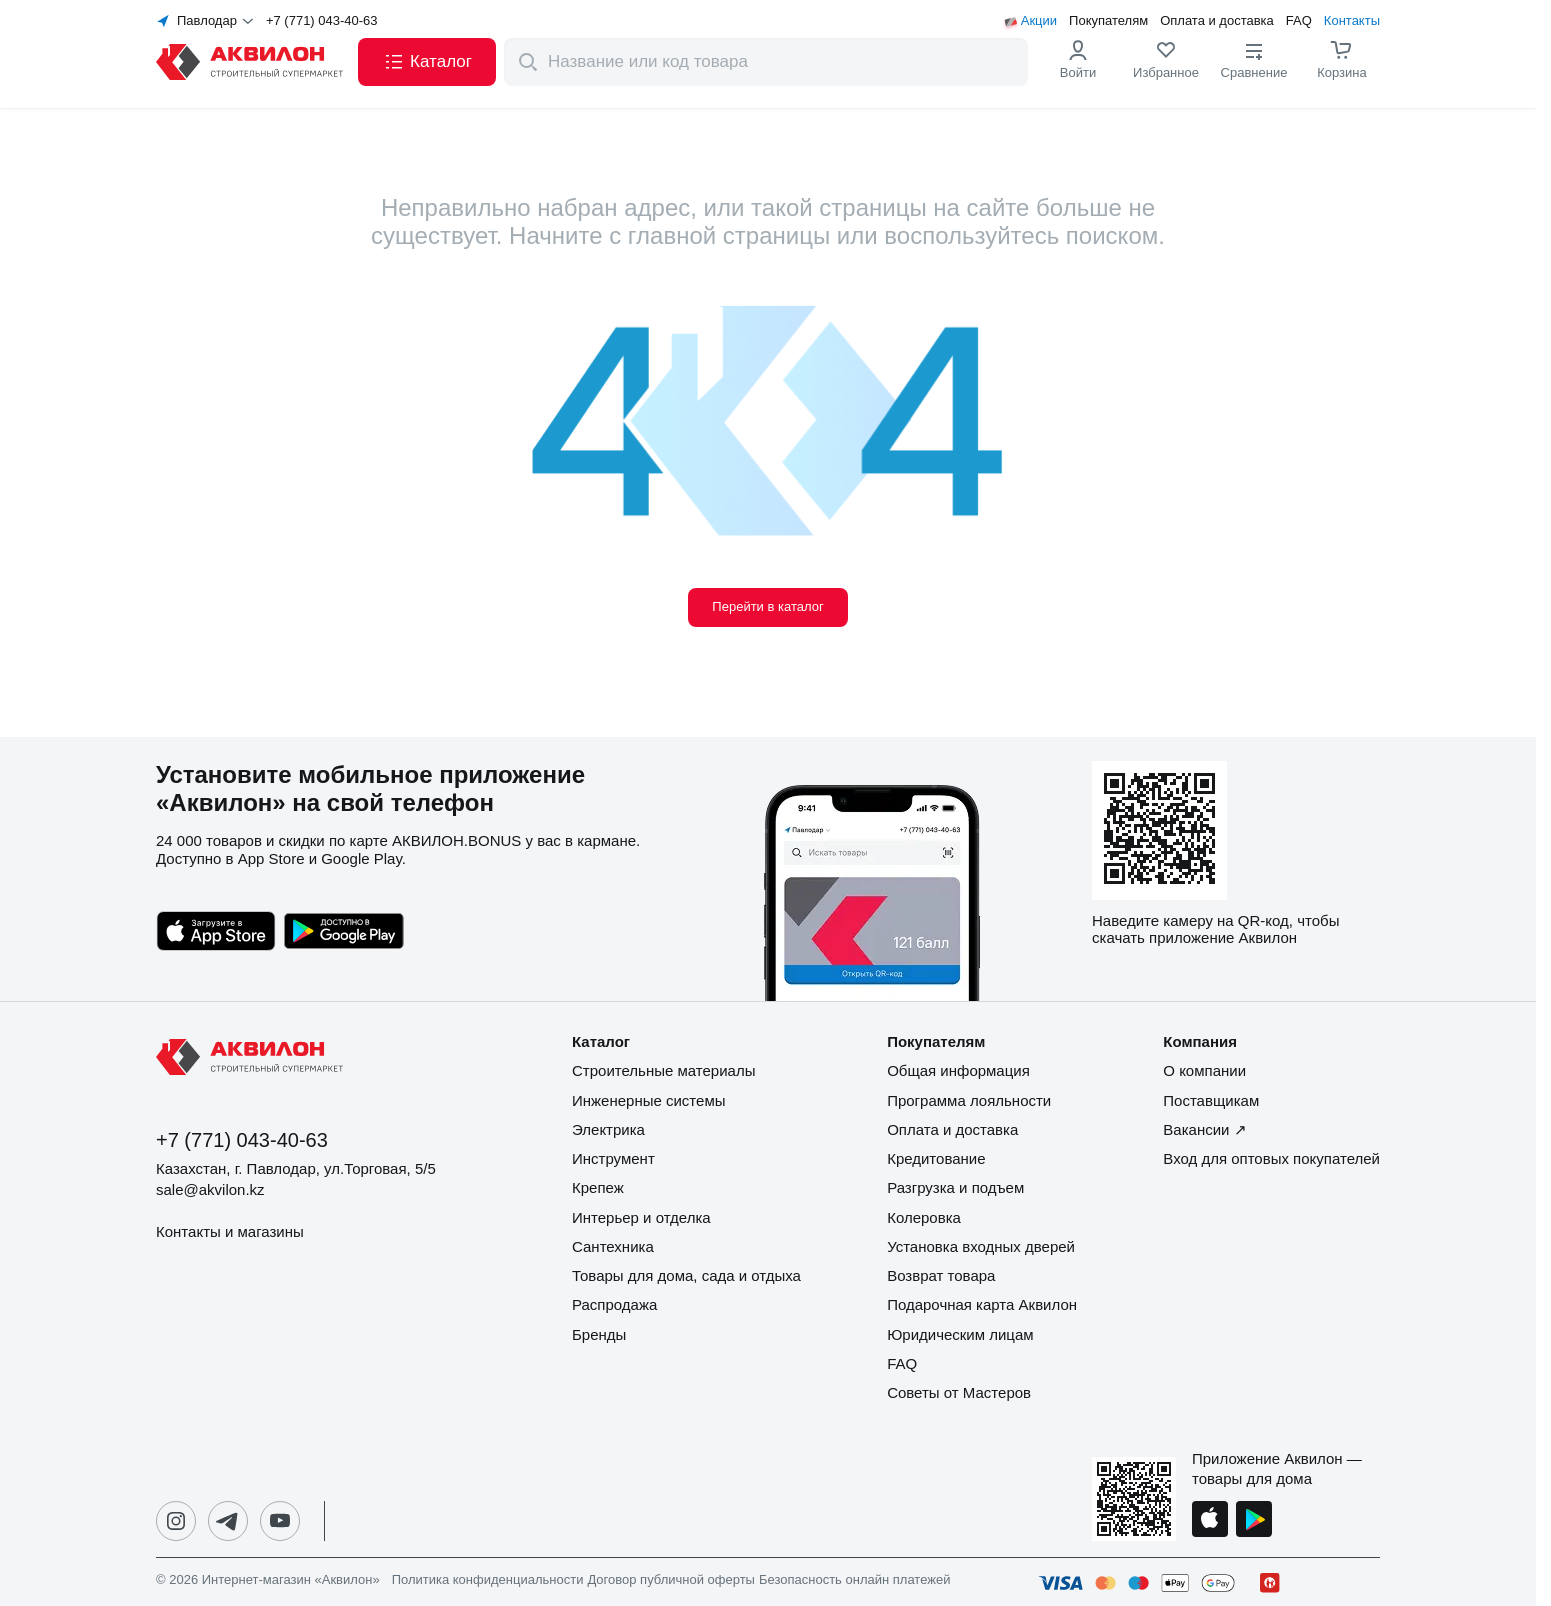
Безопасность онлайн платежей (854, 1580)
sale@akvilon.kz (210, 1189)
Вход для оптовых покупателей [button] (1271, 1158)
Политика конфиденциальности (488, 1580)
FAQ (1299, 21)
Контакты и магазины (230, 1231)
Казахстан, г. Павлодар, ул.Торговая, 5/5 (296, 1168)
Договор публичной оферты (671, 1580)
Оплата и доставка (1217, 21)
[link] (1166, 62)
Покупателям (1108, 21)
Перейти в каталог (767, 606)
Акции (1039, 21)
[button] (427, 62)
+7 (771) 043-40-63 (322, 21)
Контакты (1352, 21)
